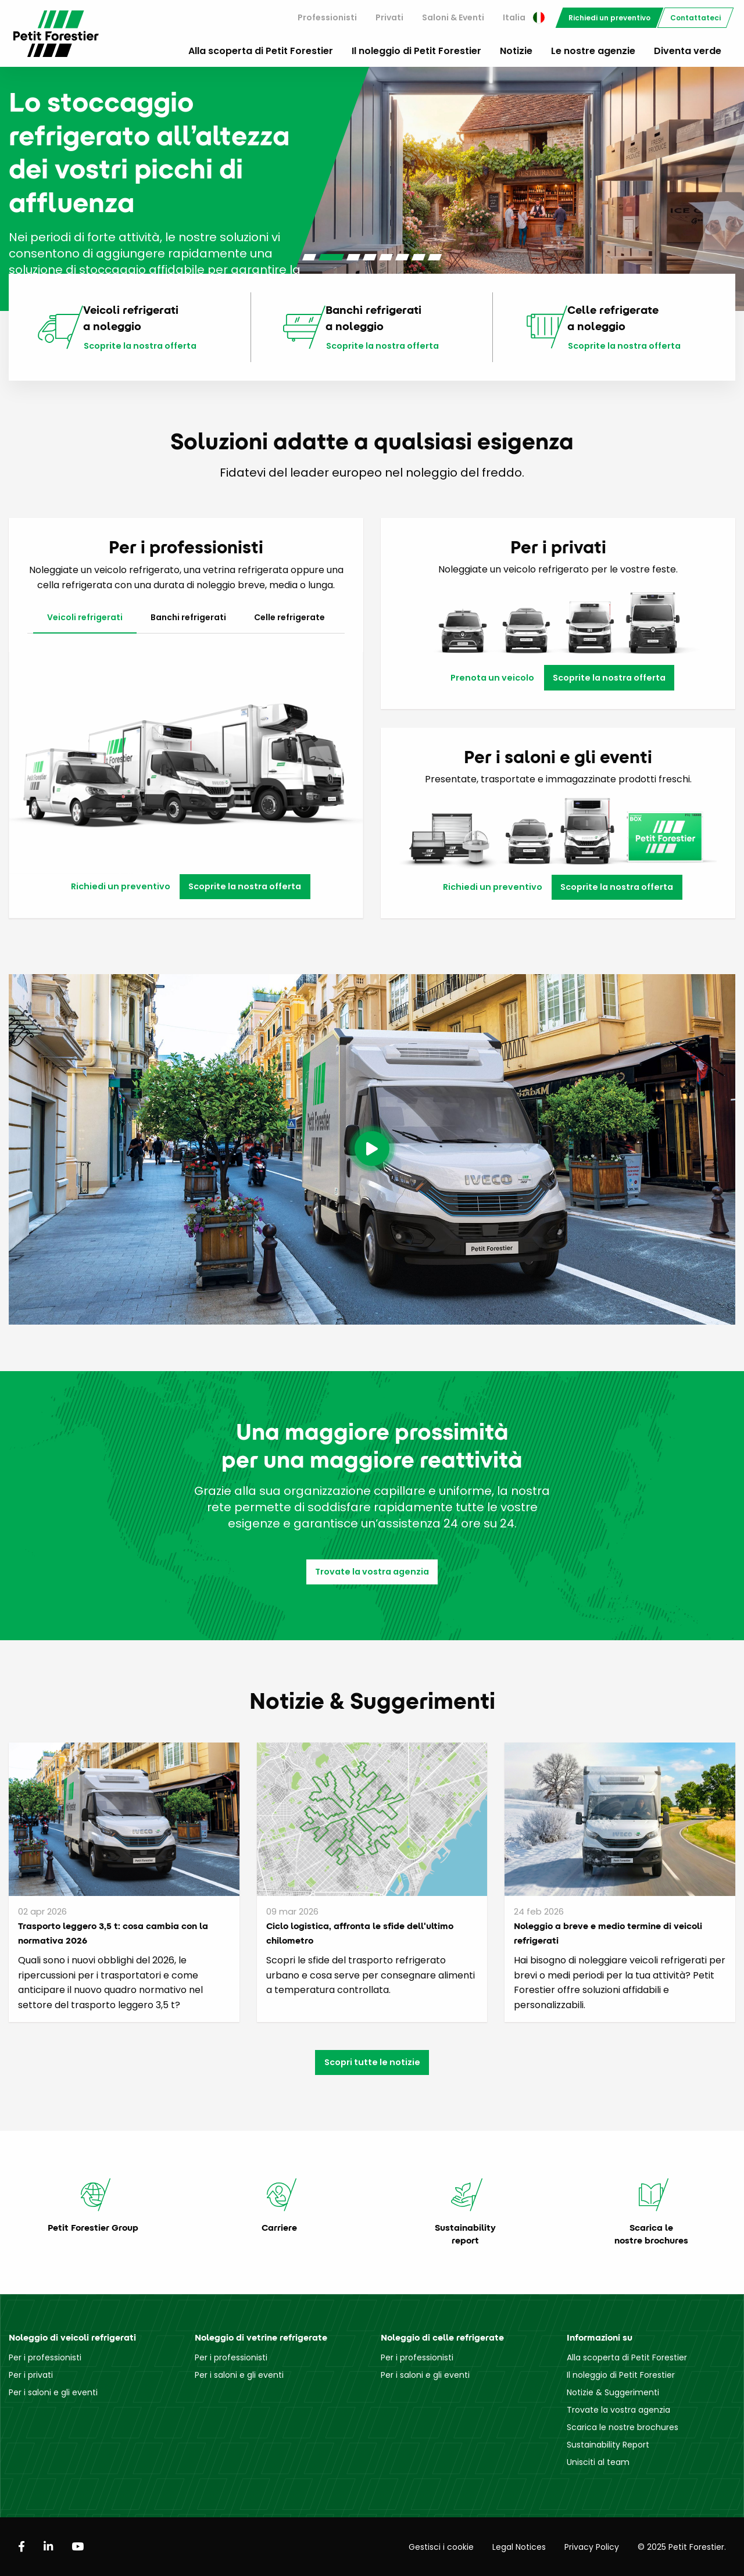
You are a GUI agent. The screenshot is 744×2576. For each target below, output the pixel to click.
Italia (524, 17)
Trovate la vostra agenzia (372, 1571)
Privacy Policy (591, 2547)
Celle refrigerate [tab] (289, 617)
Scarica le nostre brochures (622, 2427)
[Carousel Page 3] (353, 257)
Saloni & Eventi (453, 17)
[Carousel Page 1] (309, 257)
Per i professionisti (45, 2357)
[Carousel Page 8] (435, 257)
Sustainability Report (608, 2444)
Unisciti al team (598, 2462)
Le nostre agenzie (593, 51)
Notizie (516, 51)
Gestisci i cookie (441, 2547)
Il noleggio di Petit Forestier (416, 51)
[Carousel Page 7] (418, 257)
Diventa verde (687, 51)
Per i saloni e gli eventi (53, 2392)
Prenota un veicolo (492, 678)
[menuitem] (327, 18)
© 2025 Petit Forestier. (682, 2547)
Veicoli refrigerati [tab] (85, 617)
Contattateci (695, 18)
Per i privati (31, 2375)
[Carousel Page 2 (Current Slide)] (331, 257)
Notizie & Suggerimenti (613, 2392)
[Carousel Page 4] (370, 257)
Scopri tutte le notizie (372, 2062)
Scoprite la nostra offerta (140, 346)
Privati (389, 17)
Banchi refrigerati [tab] (188, 617)
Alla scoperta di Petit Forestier (260, 51)
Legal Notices (519, 2547)
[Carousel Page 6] (402, 257)
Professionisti (327, 17)
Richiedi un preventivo (609, 18)
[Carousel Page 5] (386, 257)
